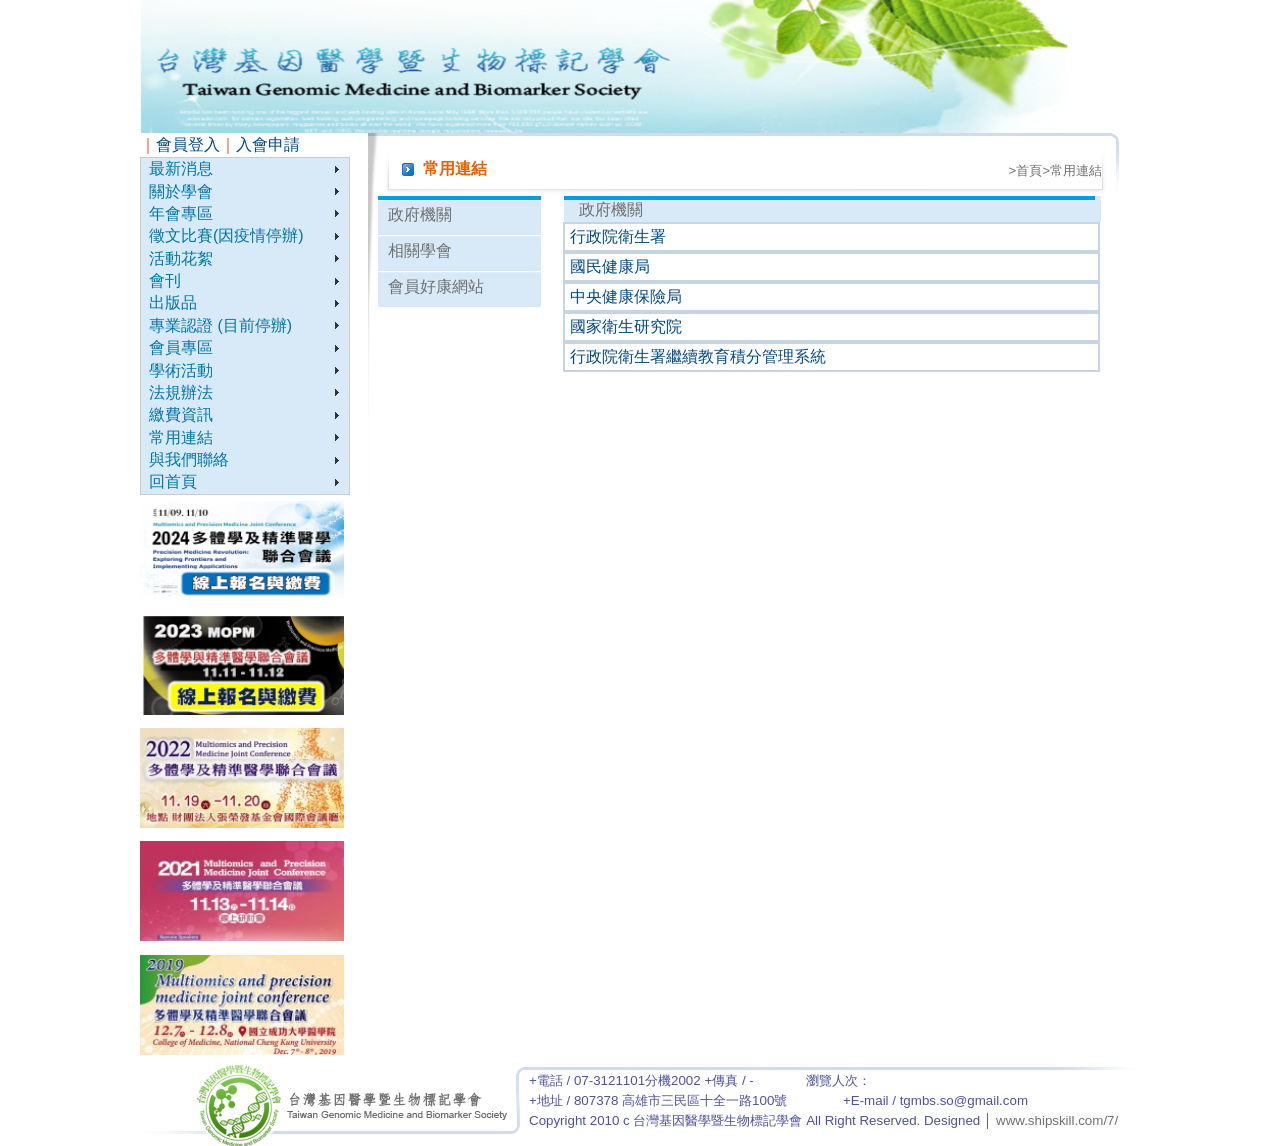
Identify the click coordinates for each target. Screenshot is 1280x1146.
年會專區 (181, 213)
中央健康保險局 (626, 296)
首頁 (1029, 170)
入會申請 (268, 144)
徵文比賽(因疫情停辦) (226, 235)
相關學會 (420, 250)
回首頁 (173, 481)
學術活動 (181, 370)
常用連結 (181, 437)
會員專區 (181, 347)
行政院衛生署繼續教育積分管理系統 (698, 356)
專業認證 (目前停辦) (220, 325)
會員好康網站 (436, 286)
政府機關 (420, 214)
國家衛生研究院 (626, 326)
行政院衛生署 (618, 236)
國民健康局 (610, 266)
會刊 (165, 280)
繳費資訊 (181, 414)
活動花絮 (181, 258)
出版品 (173, 302)
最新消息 (181, 168)
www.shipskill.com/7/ (1057, 1120)
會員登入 (188, 144)
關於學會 (181, 191)
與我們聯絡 (189, 459)
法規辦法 (181, 392)
